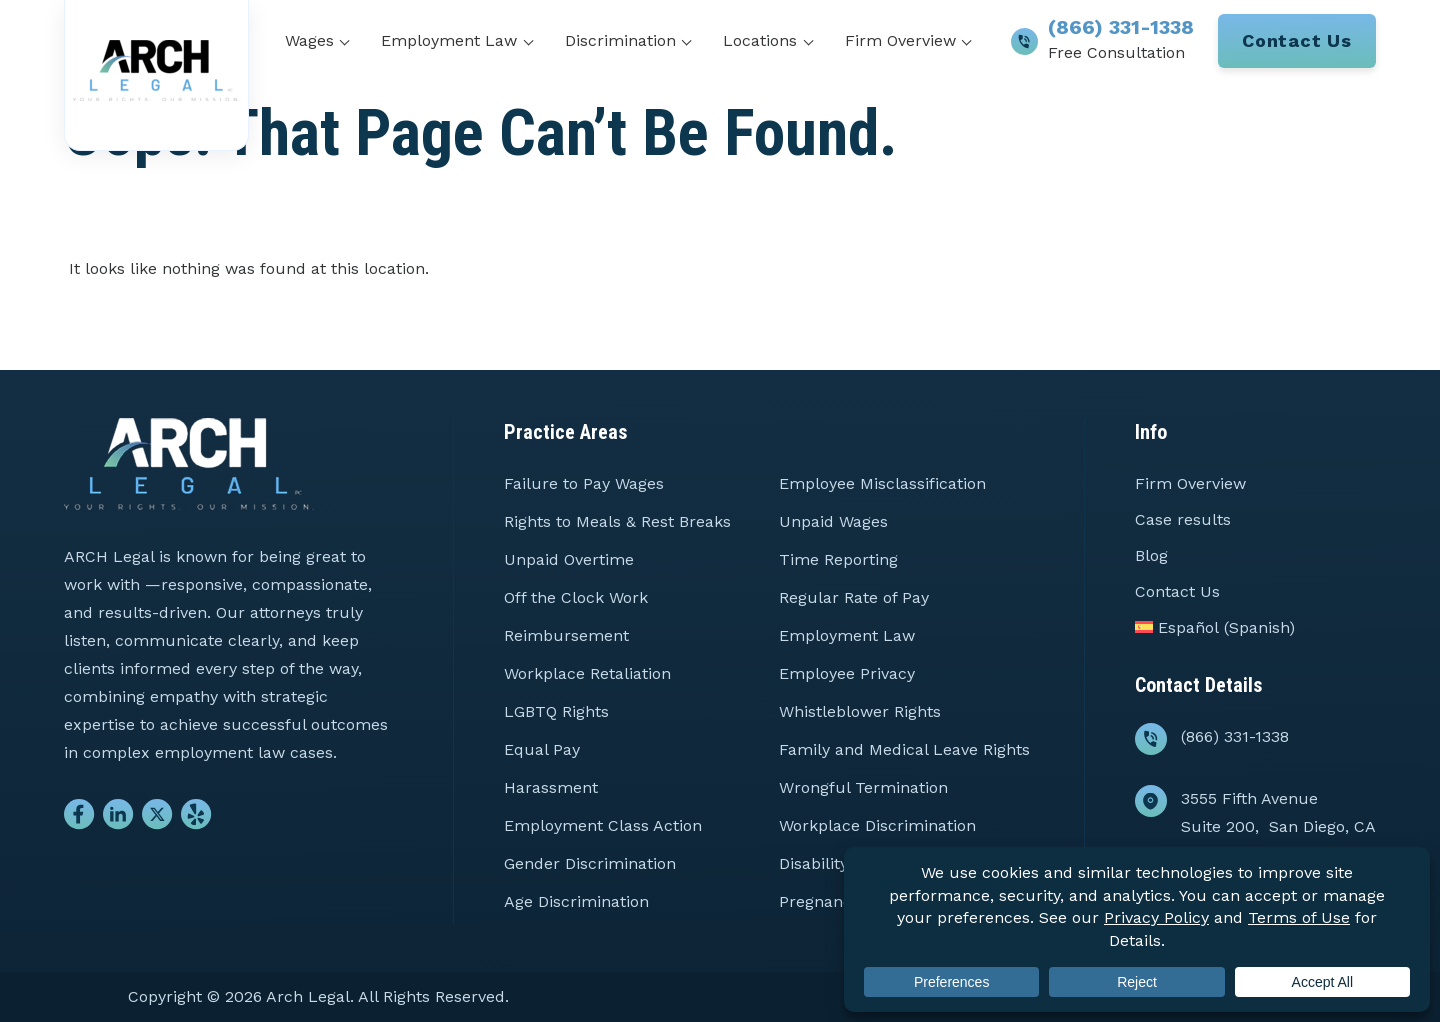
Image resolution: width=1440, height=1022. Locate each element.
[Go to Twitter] (157, 819)
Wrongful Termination (863, 787)
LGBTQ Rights (556, 711)
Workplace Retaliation (587, 673)
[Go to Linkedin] (118, 819)
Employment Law (449, 40)
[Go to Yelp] (196, 819)
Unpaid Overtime (569, 559)
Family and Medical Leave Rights (904, 749)
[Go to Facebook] (79, 819)
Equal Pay (542, 749)
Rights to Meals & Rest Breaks (617, 521)
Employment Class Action (603, 825)
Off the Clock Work (576, 597)
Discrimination (620, 40)
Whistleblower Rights (860, 711)
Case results (1183, 519)
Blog (1151, 555)
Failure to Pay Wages (584, 483)
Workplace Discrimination (877, 825)
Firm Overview (900, 40)
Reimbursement (566, 635)
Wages (309, 40)
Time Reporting (838, 559)
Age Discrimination (576, 901)
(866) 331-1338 (1121, 27)
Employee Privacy (847, 673)
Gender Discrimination (590, 863)
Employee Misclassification (882, 483)
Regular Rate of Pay (854, 597)
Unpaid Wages (833, 521)
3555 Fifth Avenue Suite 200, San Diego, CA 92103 (1278, 826)
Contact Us (1297, 40)
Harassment (551, 787)
